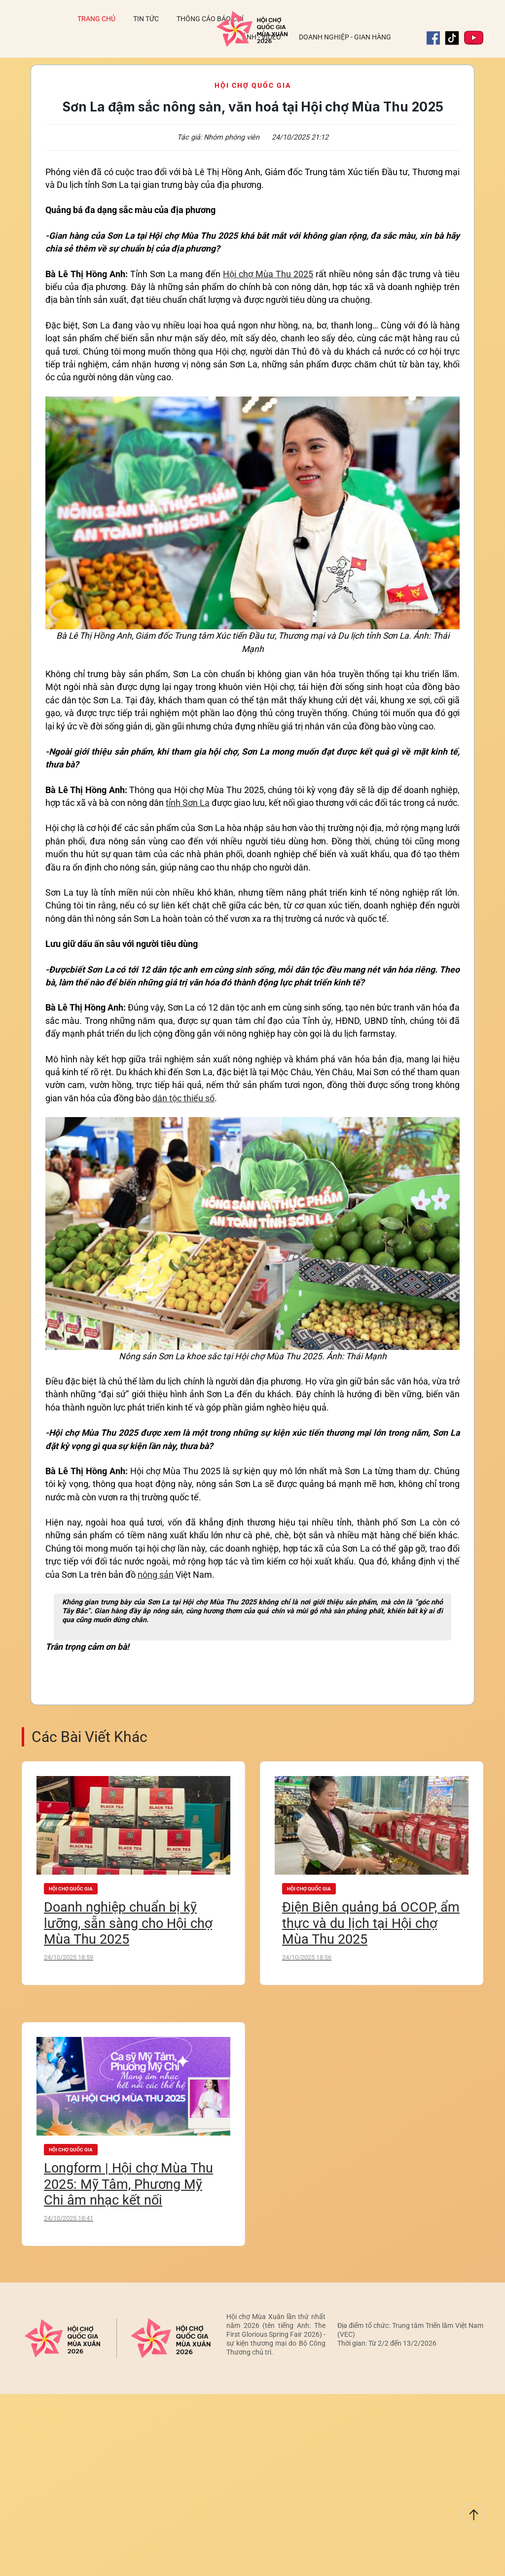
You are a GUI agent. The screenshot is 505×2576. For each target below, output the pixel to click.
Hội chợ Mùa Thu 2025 (268, 274)
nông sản (156, 1575)
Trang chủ (96, 19)
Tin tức (146, 19)
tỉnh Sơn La (188, 803)
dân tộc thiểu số (183, 1098)
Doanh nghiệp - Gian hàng (345, 37)
